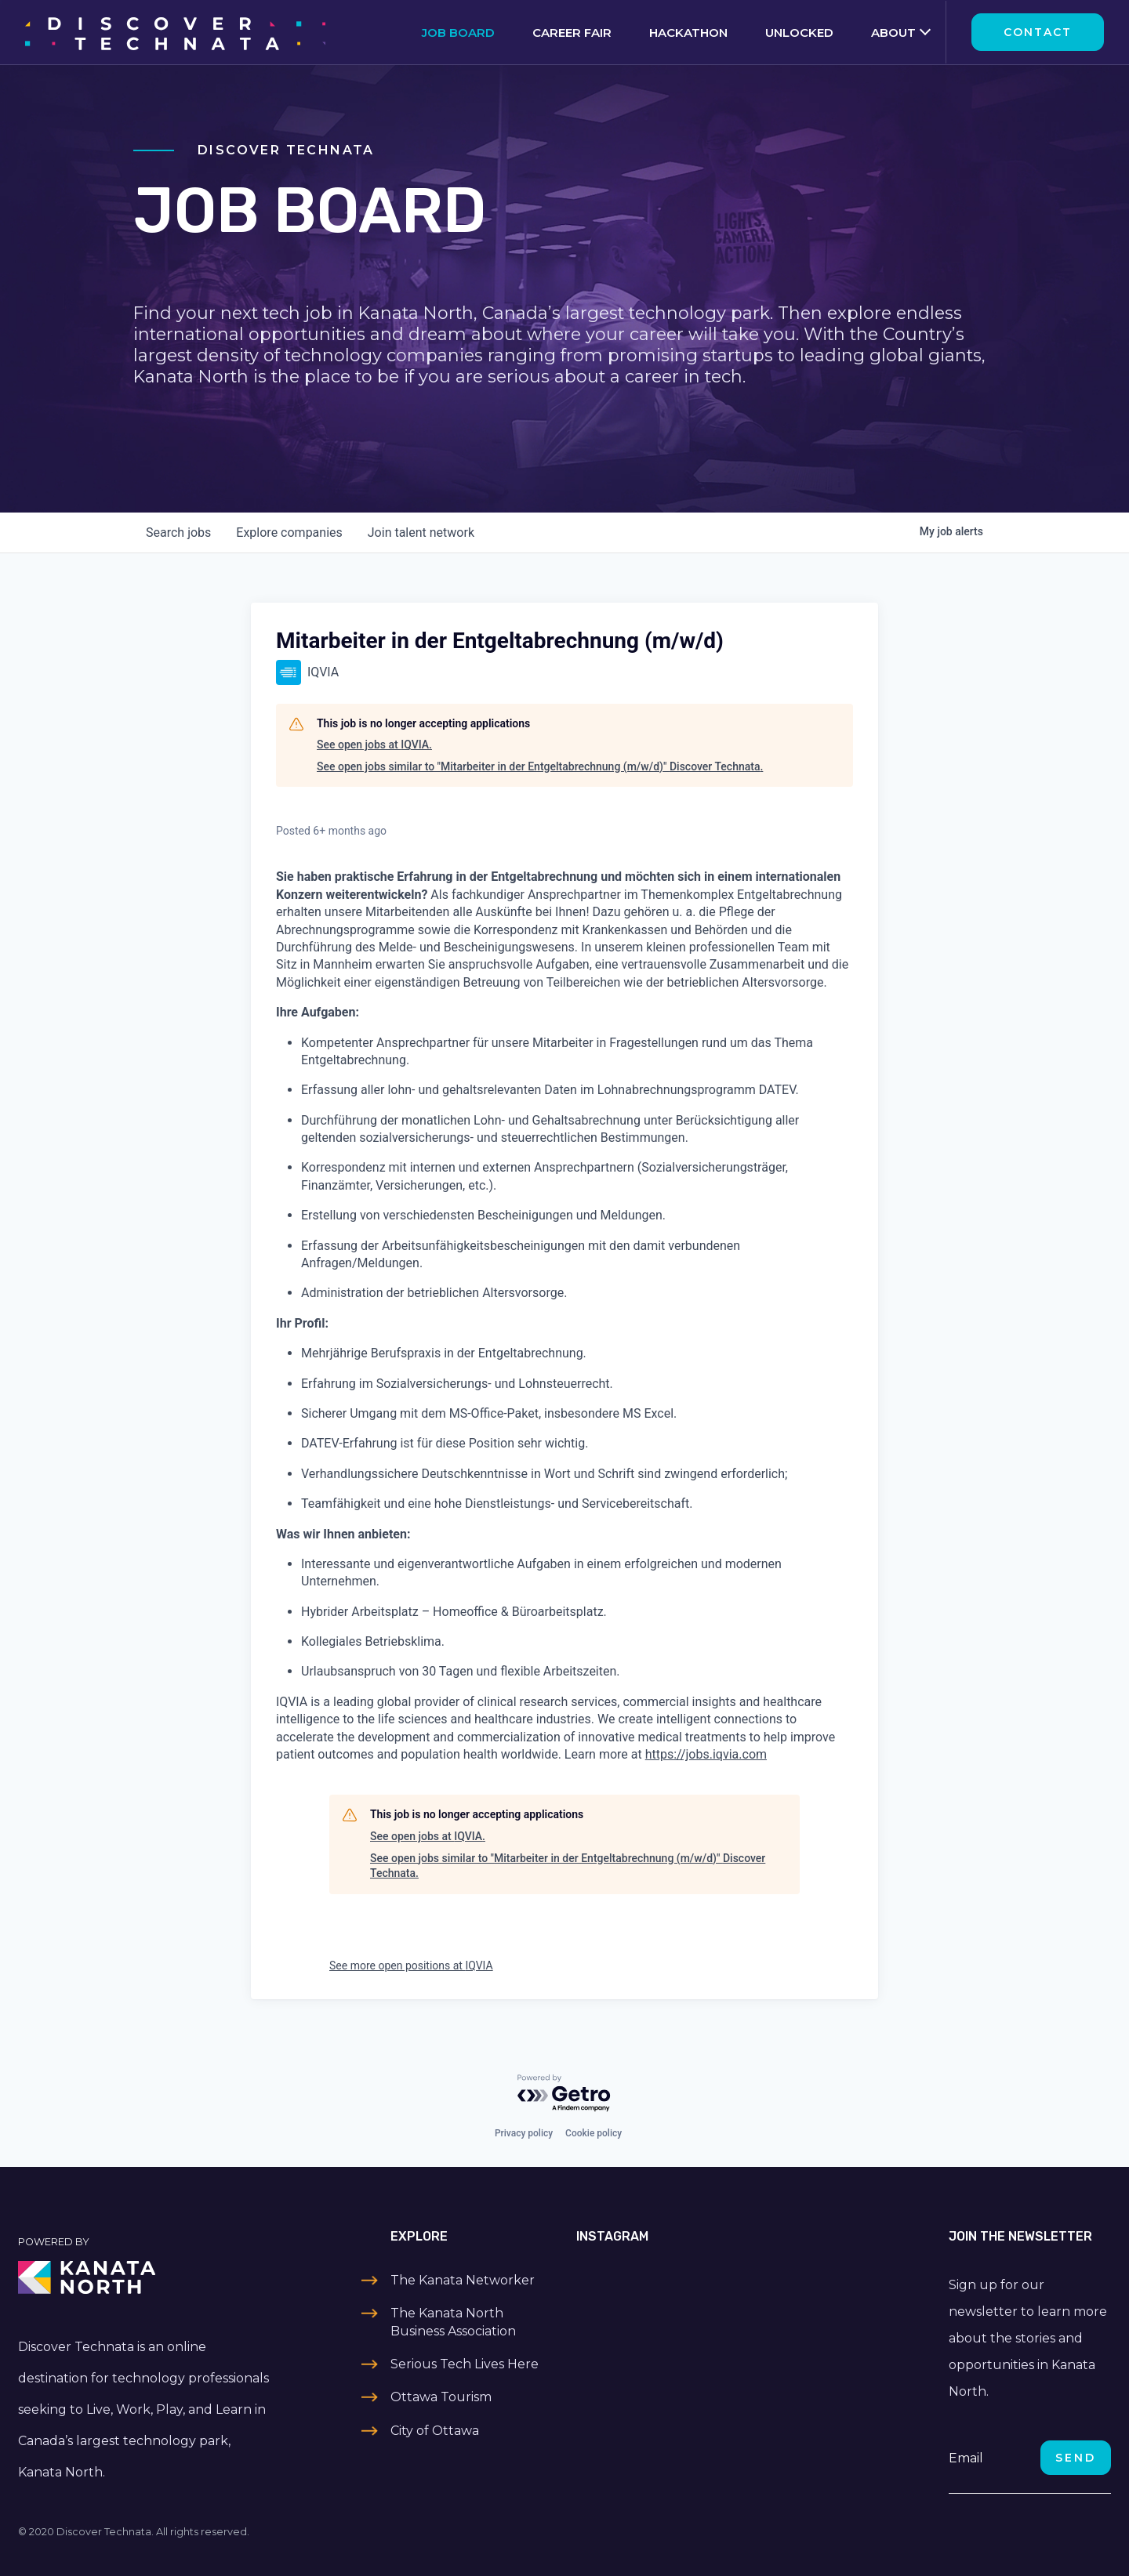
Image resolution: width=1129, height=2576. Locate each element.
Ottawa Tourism (441, 2396)
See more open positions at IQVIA (411, 1965)
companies (289, 532)
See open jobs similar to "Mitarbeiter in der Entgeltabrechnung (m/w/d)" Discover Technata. (540, 766)
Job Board (458, 32)
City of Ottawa (434, 2430)
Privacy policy (524, 2133)
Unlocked (799, 32)
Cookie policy (593, 2133)
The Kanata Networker (462, 2280)
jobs (178, 532)
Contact (1038, 32)
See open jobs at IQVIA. (374, 744)
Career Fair (572, 32)
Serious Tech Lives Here (464, 2364)
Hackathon (688, 32)
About (893, 32)
